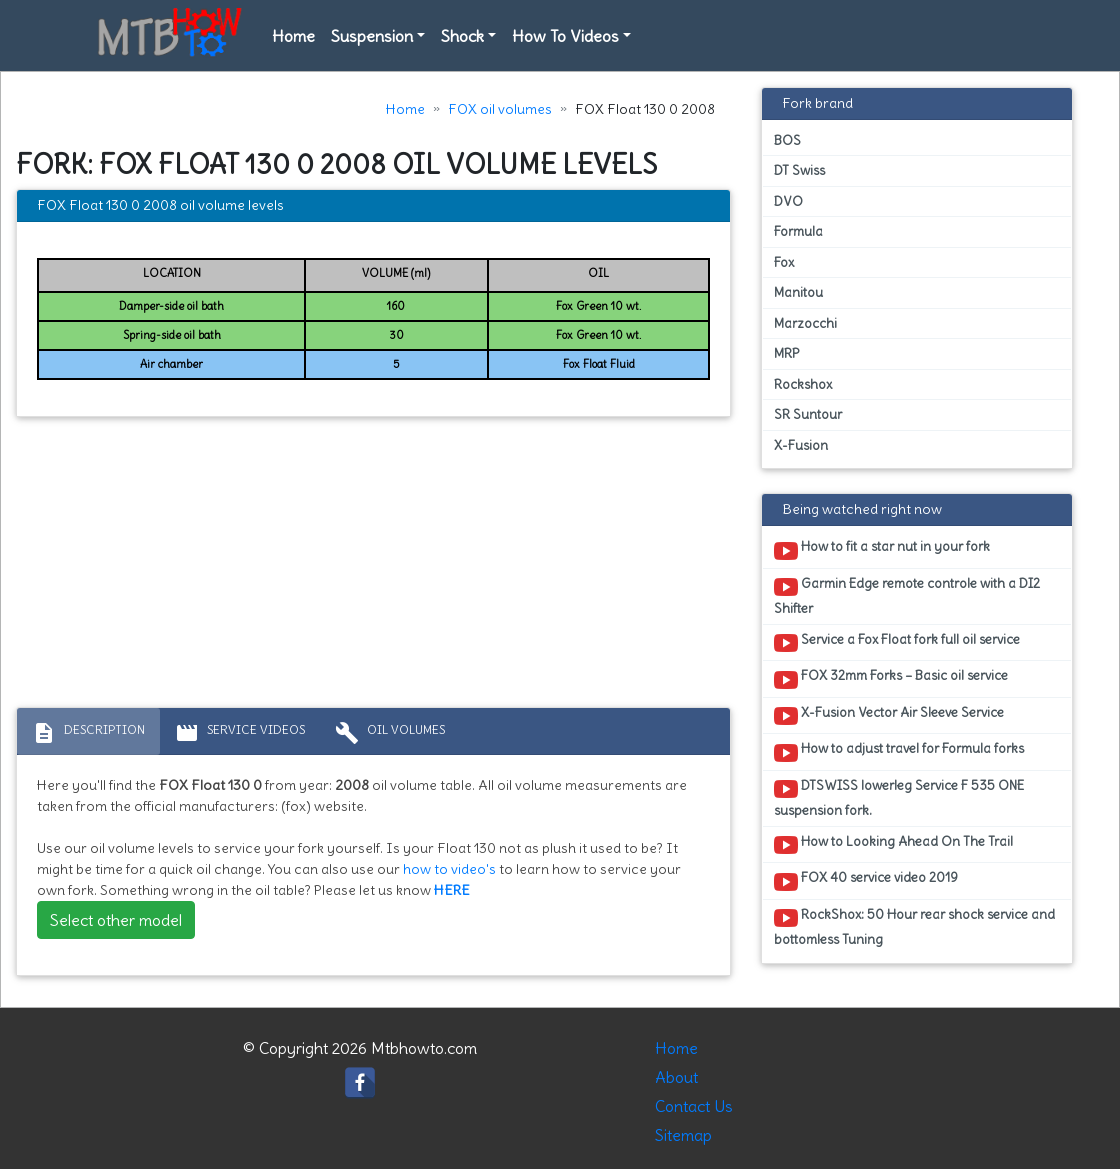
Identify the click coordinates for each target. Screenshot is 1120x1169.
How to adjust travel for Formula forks (899, 752)
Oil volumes (390, 733)
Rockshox (803, 384)
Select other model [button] (116, 920)
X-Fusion (801, 445)
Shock (462, 36)
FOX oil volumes (500, 109)
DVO (788, 201)
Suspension (372, 36)
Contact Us (694, 1106)
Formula (798, 231)
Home (293, 36)
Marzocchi (805, 323)
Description (88, 733)
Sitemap (683, 1135)
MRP (786, 353)
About (676, 1077)
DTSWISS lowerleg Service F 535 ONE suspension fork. (899, 798)
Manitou (798, 292)
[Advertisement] (373, 567)
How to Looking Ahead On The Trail (893, 845)
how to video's (449, 869)
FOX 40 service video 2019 (866, 881)
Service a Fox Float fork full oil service (897, 643)
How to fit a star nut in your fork (882, 550)
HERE (452, 890)
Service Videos (240, 733)
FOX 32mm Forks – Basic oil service (891, 679)
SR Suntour (808, 414)
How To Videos (565, 36)
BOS (787, 140)
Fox (784, 262)
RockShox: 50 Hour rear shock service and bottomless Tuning (914, 927)
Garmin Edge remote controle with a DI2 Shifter (907, 596)
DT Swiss (799, 170)
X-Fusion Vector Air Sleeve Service (889, 716)
